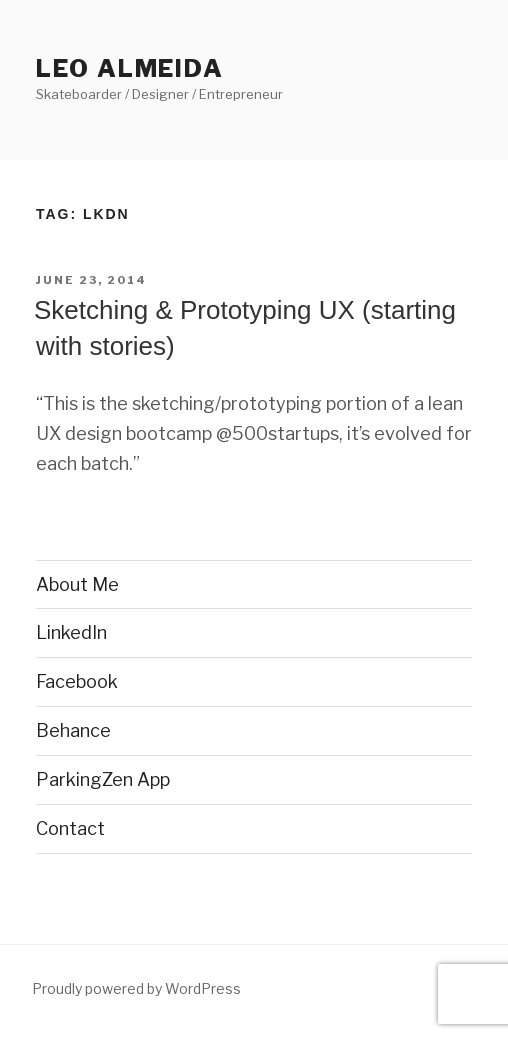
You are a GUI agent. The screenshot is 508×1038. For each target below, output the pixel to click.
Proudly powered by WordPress (136, 988)
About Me (77, 584)
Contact (70, 828)
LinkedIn (71, 632)
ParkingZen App (103, 779)
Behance (73, 730)
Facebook (77, 681)
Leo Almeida (130, 68)
